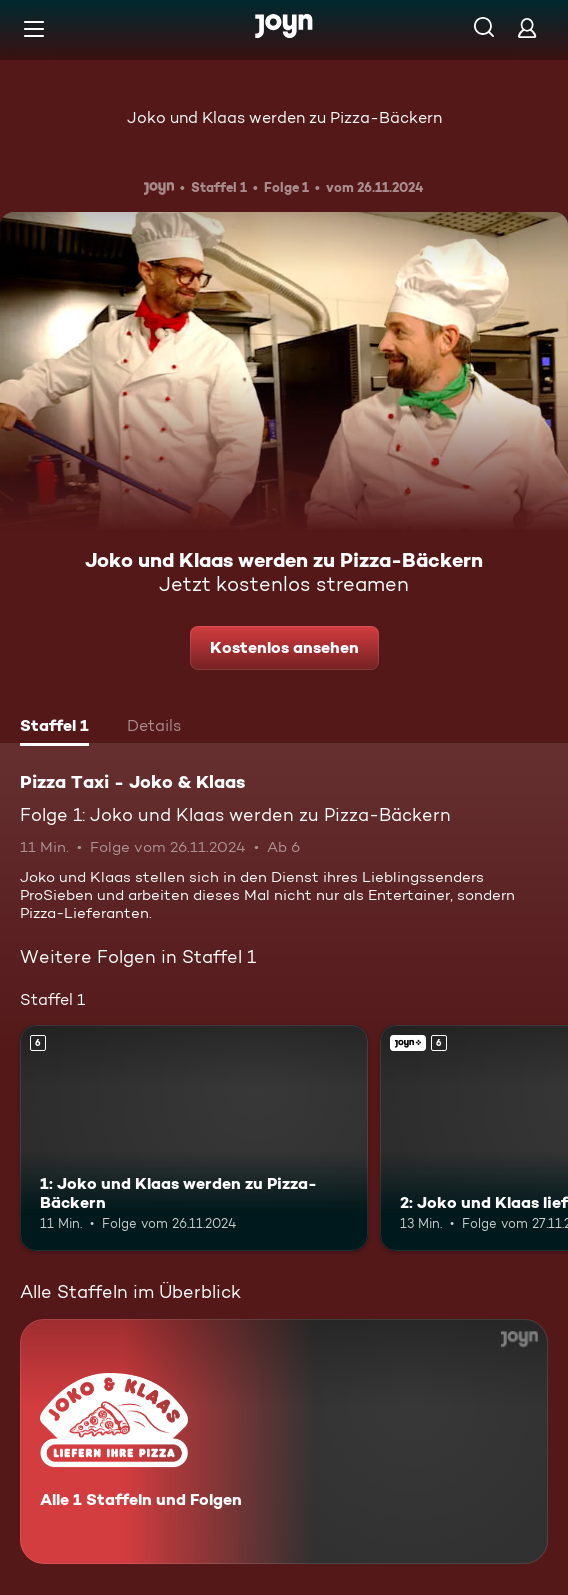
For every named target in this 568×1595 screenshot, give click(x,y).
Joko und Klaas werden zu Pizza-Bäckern (284, 117)
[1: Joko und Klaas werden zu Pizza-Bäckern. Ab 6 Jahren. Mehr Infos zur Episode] (194, 1138)
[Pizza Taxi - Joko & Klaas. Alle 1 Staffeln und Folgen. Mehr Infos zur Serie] (284, 1441)
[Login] (527, 27)
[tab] (54, 728)
